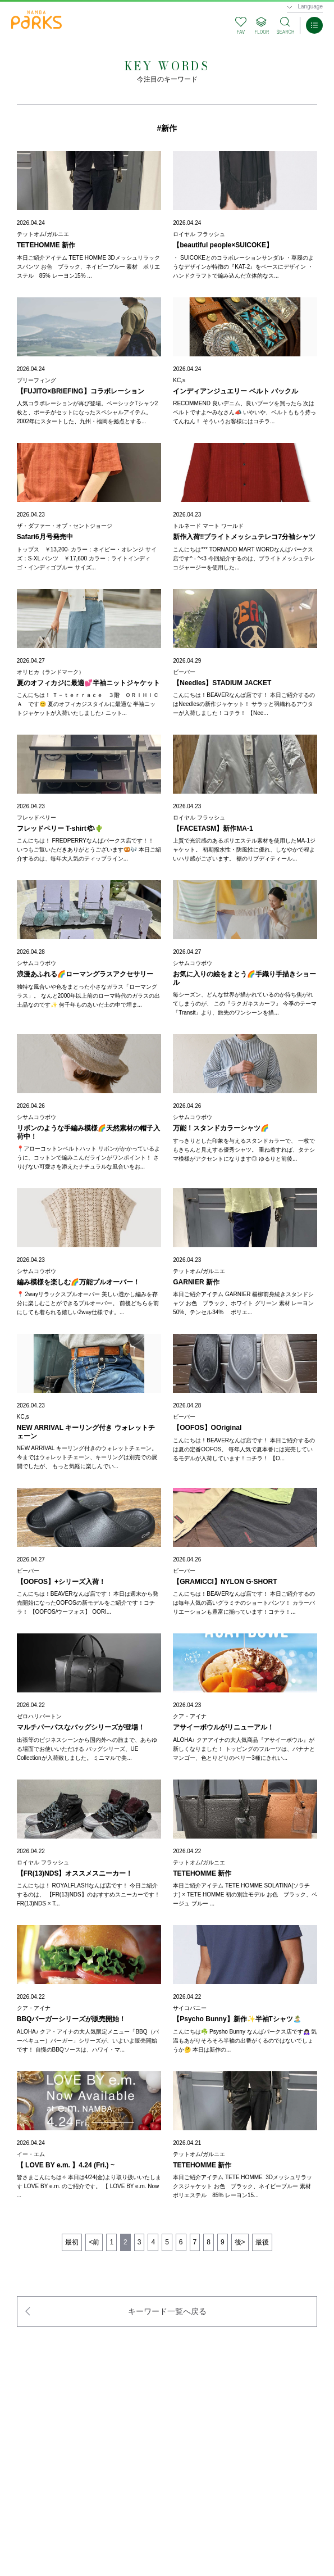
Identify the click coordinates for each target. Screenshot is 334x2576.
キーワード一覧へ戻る (167, 2311)
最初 (72, 2242)
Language (310, 6)
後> (240, 2242)
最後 (262, 2242)
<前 (94, 2242)
